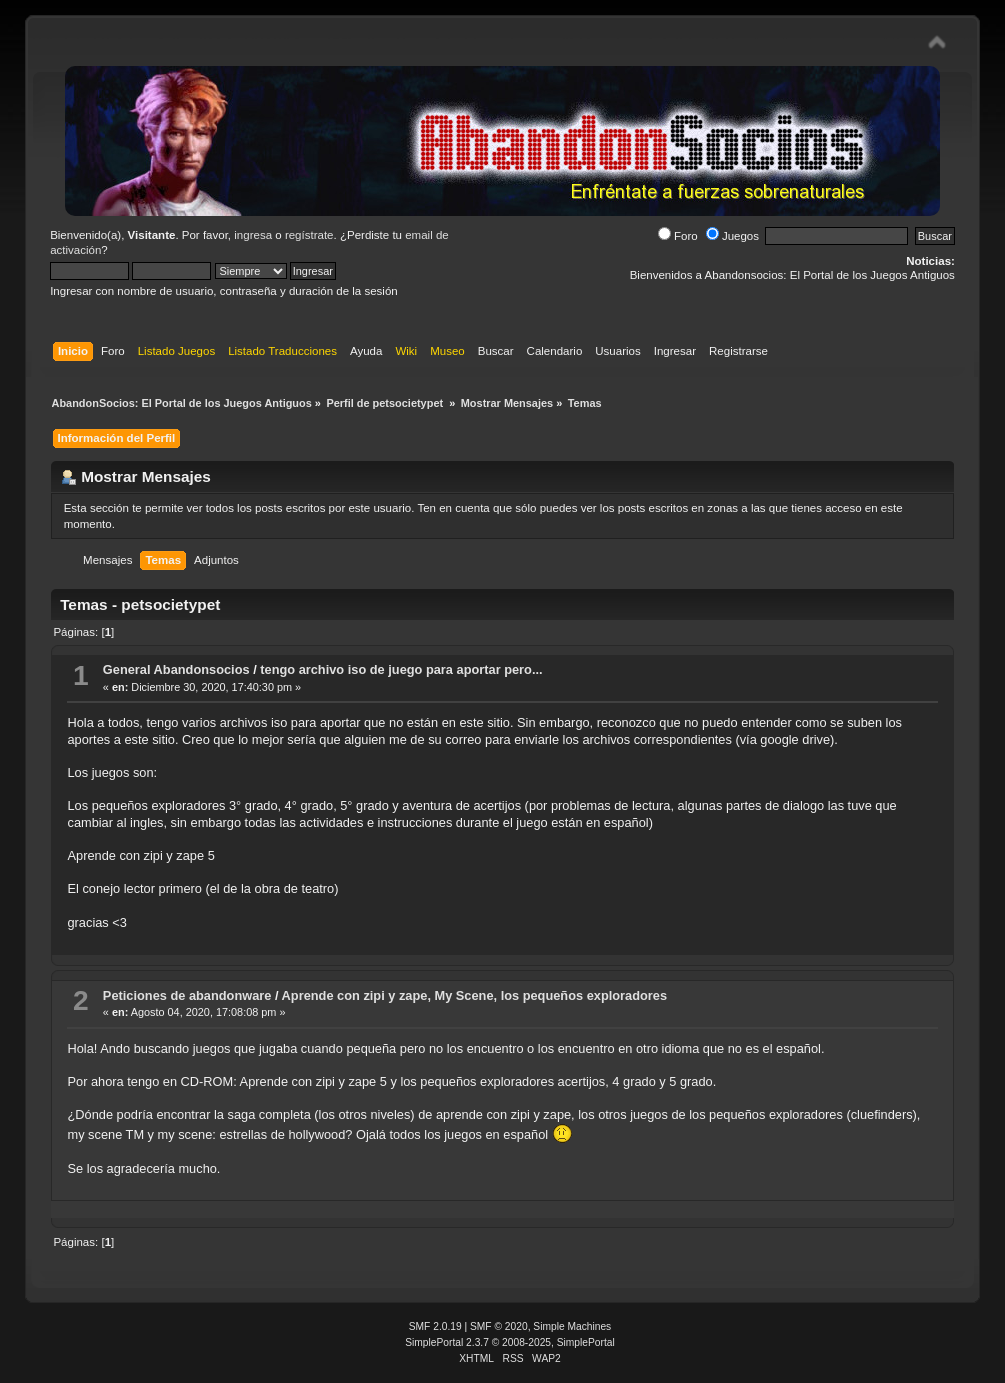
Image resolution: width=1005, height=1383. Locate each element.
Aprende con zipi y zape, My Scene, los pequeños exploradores (474, 995)
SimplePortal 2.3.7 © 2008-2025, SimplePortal (510, 1342)
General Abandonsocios (176, 669)
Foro (678, 236)
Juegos (732, 236)
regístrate (309, 235)
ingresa (253, 235)
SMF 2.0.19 (435, 1326)
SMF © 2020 (499, 1326)
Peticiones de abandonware (187, 995)
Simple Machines (572, 1326)
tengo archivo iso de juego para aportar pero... (401, 669)
